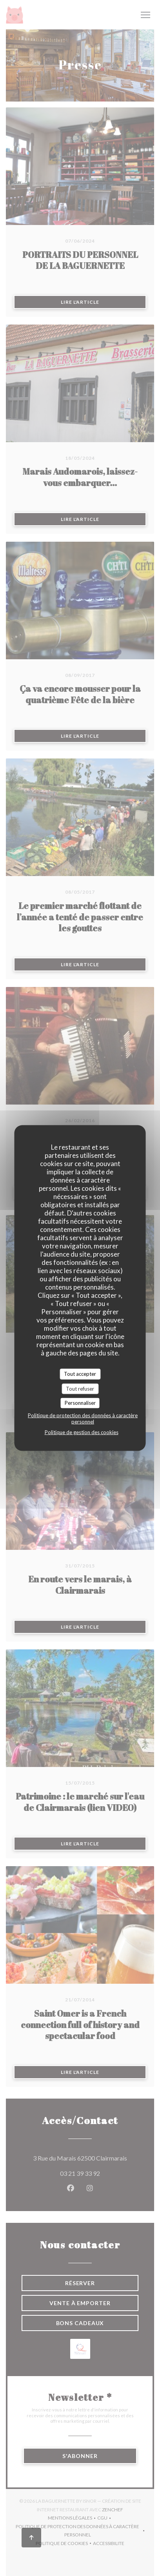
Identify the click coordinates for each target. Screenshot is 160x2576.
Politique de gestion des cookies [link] (81, 1432)
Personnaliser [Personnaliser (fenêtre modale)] (80, 1403)
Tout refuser (80, 1388)
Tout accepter (80, 1374)
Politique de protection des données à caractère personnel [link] (83, 1418)
